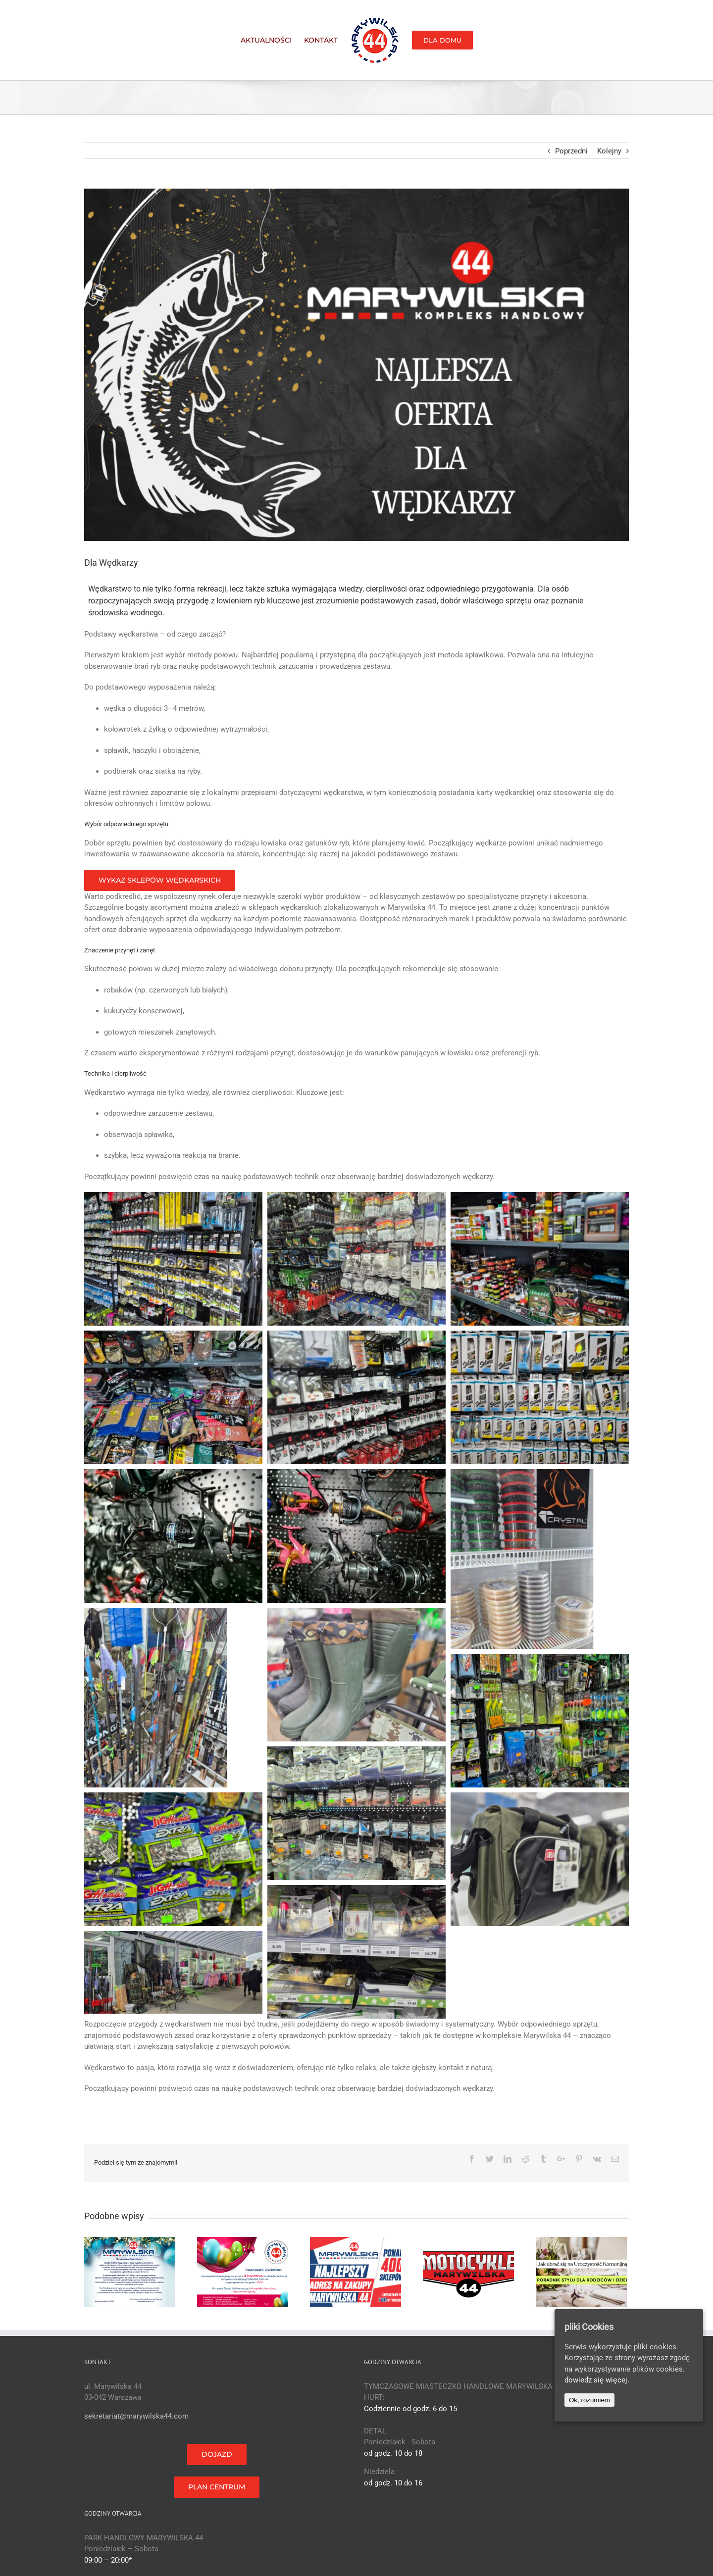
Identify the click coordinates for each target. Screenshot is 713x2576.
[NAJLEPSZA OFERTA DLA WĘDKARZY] (356, 365)
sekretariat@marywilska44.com (136, 2416)
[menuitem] (272, 40)
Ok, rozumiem (589, 2400)
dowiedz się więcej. (596, 2380)
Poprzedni (571, 151)
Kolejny (609, 151)
